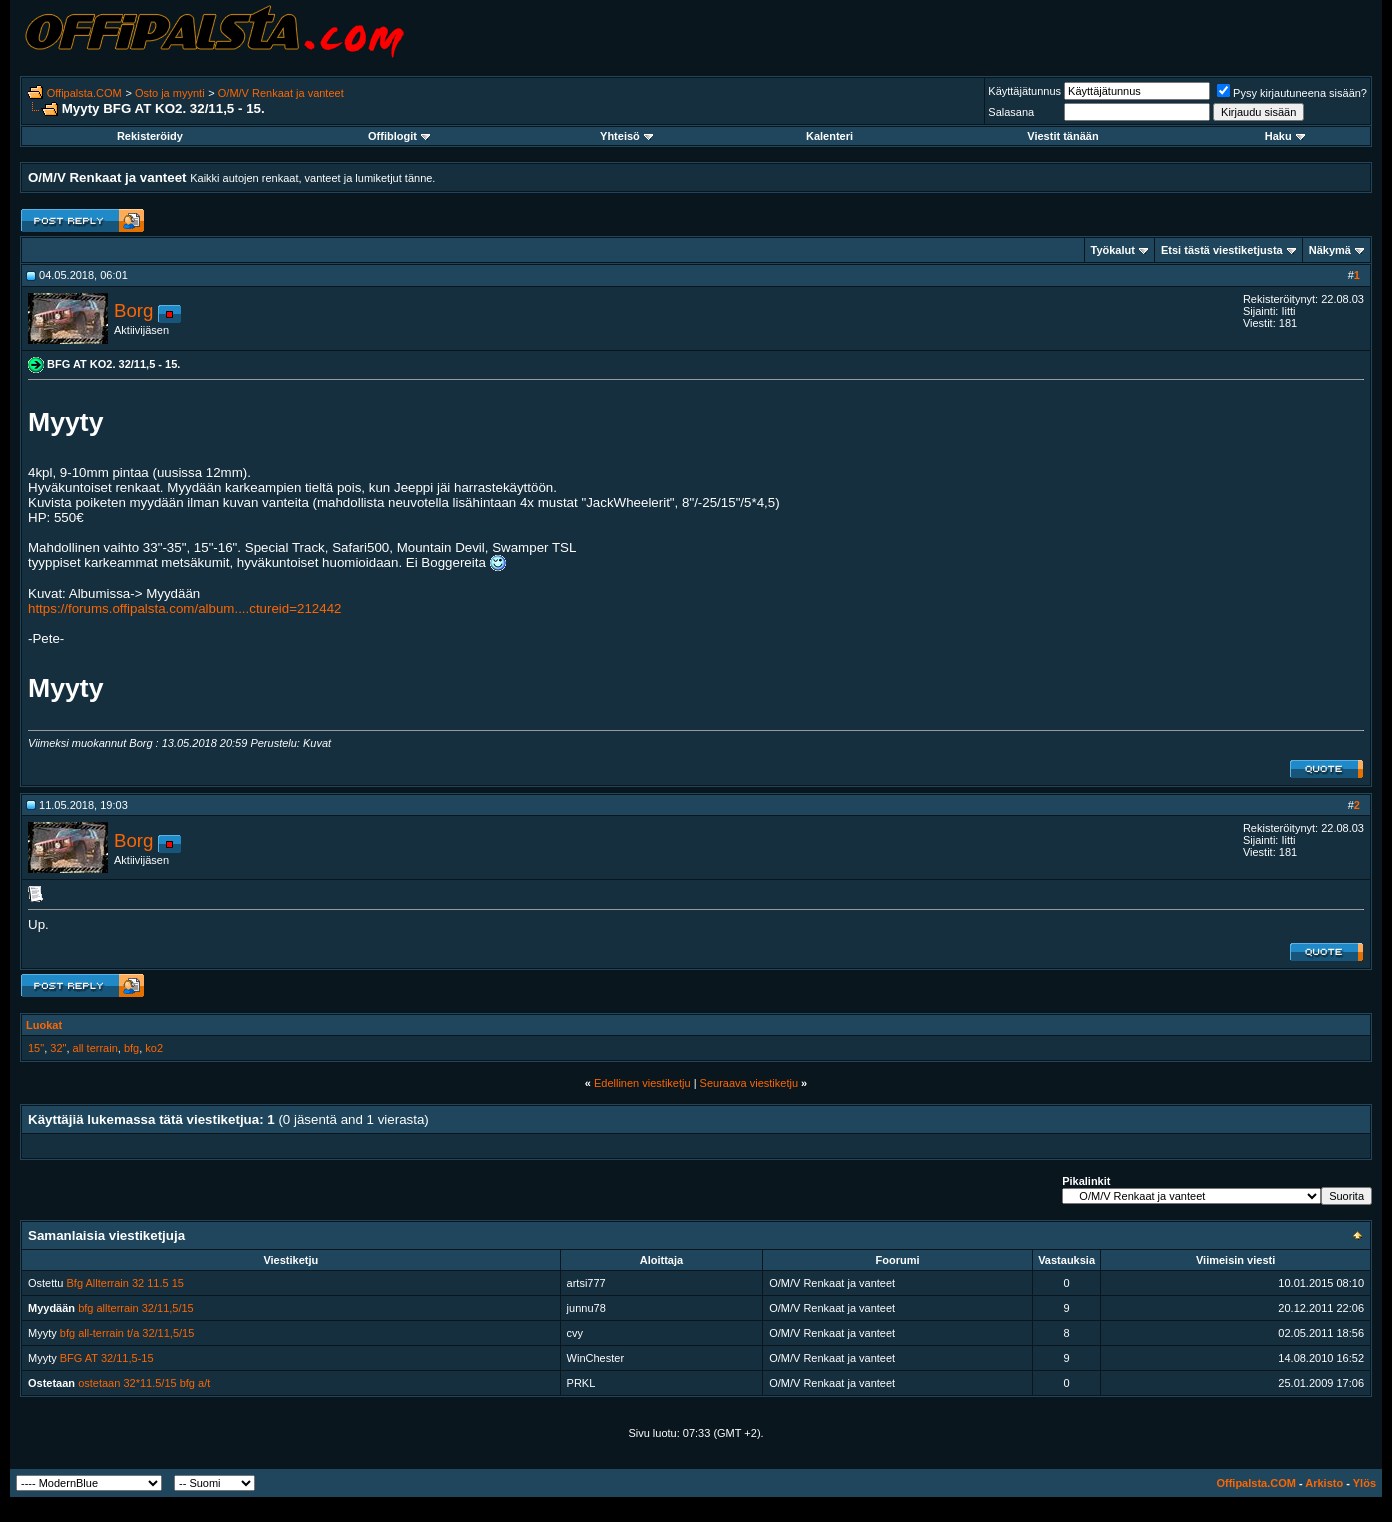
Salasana (1011, 112)
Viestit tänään (1062, 136)
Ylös (1364, 1483)
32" (58, 1048)
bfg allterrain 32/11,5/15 (136, 1308)
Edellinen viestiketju (642, 1083)
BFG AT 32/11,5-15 (107, 1358)
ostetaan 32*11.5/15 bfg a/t (144, 1383)
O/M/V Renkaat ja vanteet (281, 93)
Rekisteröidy (150, 136)
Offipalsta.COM (84, 93)
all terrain (95, 1048)
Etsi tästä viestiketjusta (1222, 250)
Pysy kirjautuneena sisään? (1292, 93)
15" (36, 1048)
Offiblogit (399, 136)
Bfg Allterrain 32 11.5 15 (125, 1283)
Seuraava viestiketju (749, 1083)
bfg (131, 1048)
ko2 (154, 1048)
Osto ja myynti (170, 93)
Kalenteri (829, 136)
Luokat (44, 1025)
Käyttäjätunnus (1024, 91)
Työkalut (1113, 250)
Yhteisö (626, 136)
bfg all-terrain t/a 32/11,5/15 (127, 1333)
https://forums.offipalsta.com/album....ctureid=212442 (185, 608)
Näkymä (1330, 250)
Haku (1285, 136)
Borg (133, 310)
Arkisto (1324, 1483)
